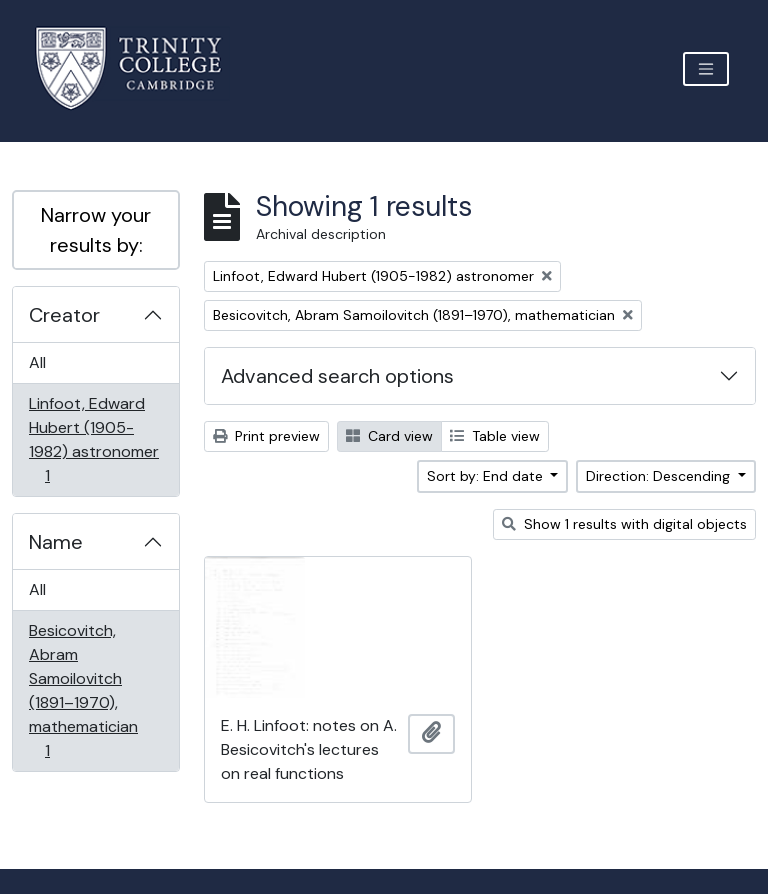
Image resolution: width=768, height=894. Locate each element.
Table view (495, 436)
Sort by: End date (487, 476)
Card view (389, 436)
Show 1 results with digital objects (624, 524)
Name (56, 542)
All (37, 362)
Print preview (266, 436)
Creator (64, 315)
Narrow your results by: (96, 230)
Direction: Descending (660, 476)
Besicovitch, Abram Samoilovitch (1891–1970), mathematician (83, 690)
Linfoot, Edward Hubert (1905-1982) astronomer (93, 439)
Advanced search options (337, 376)
